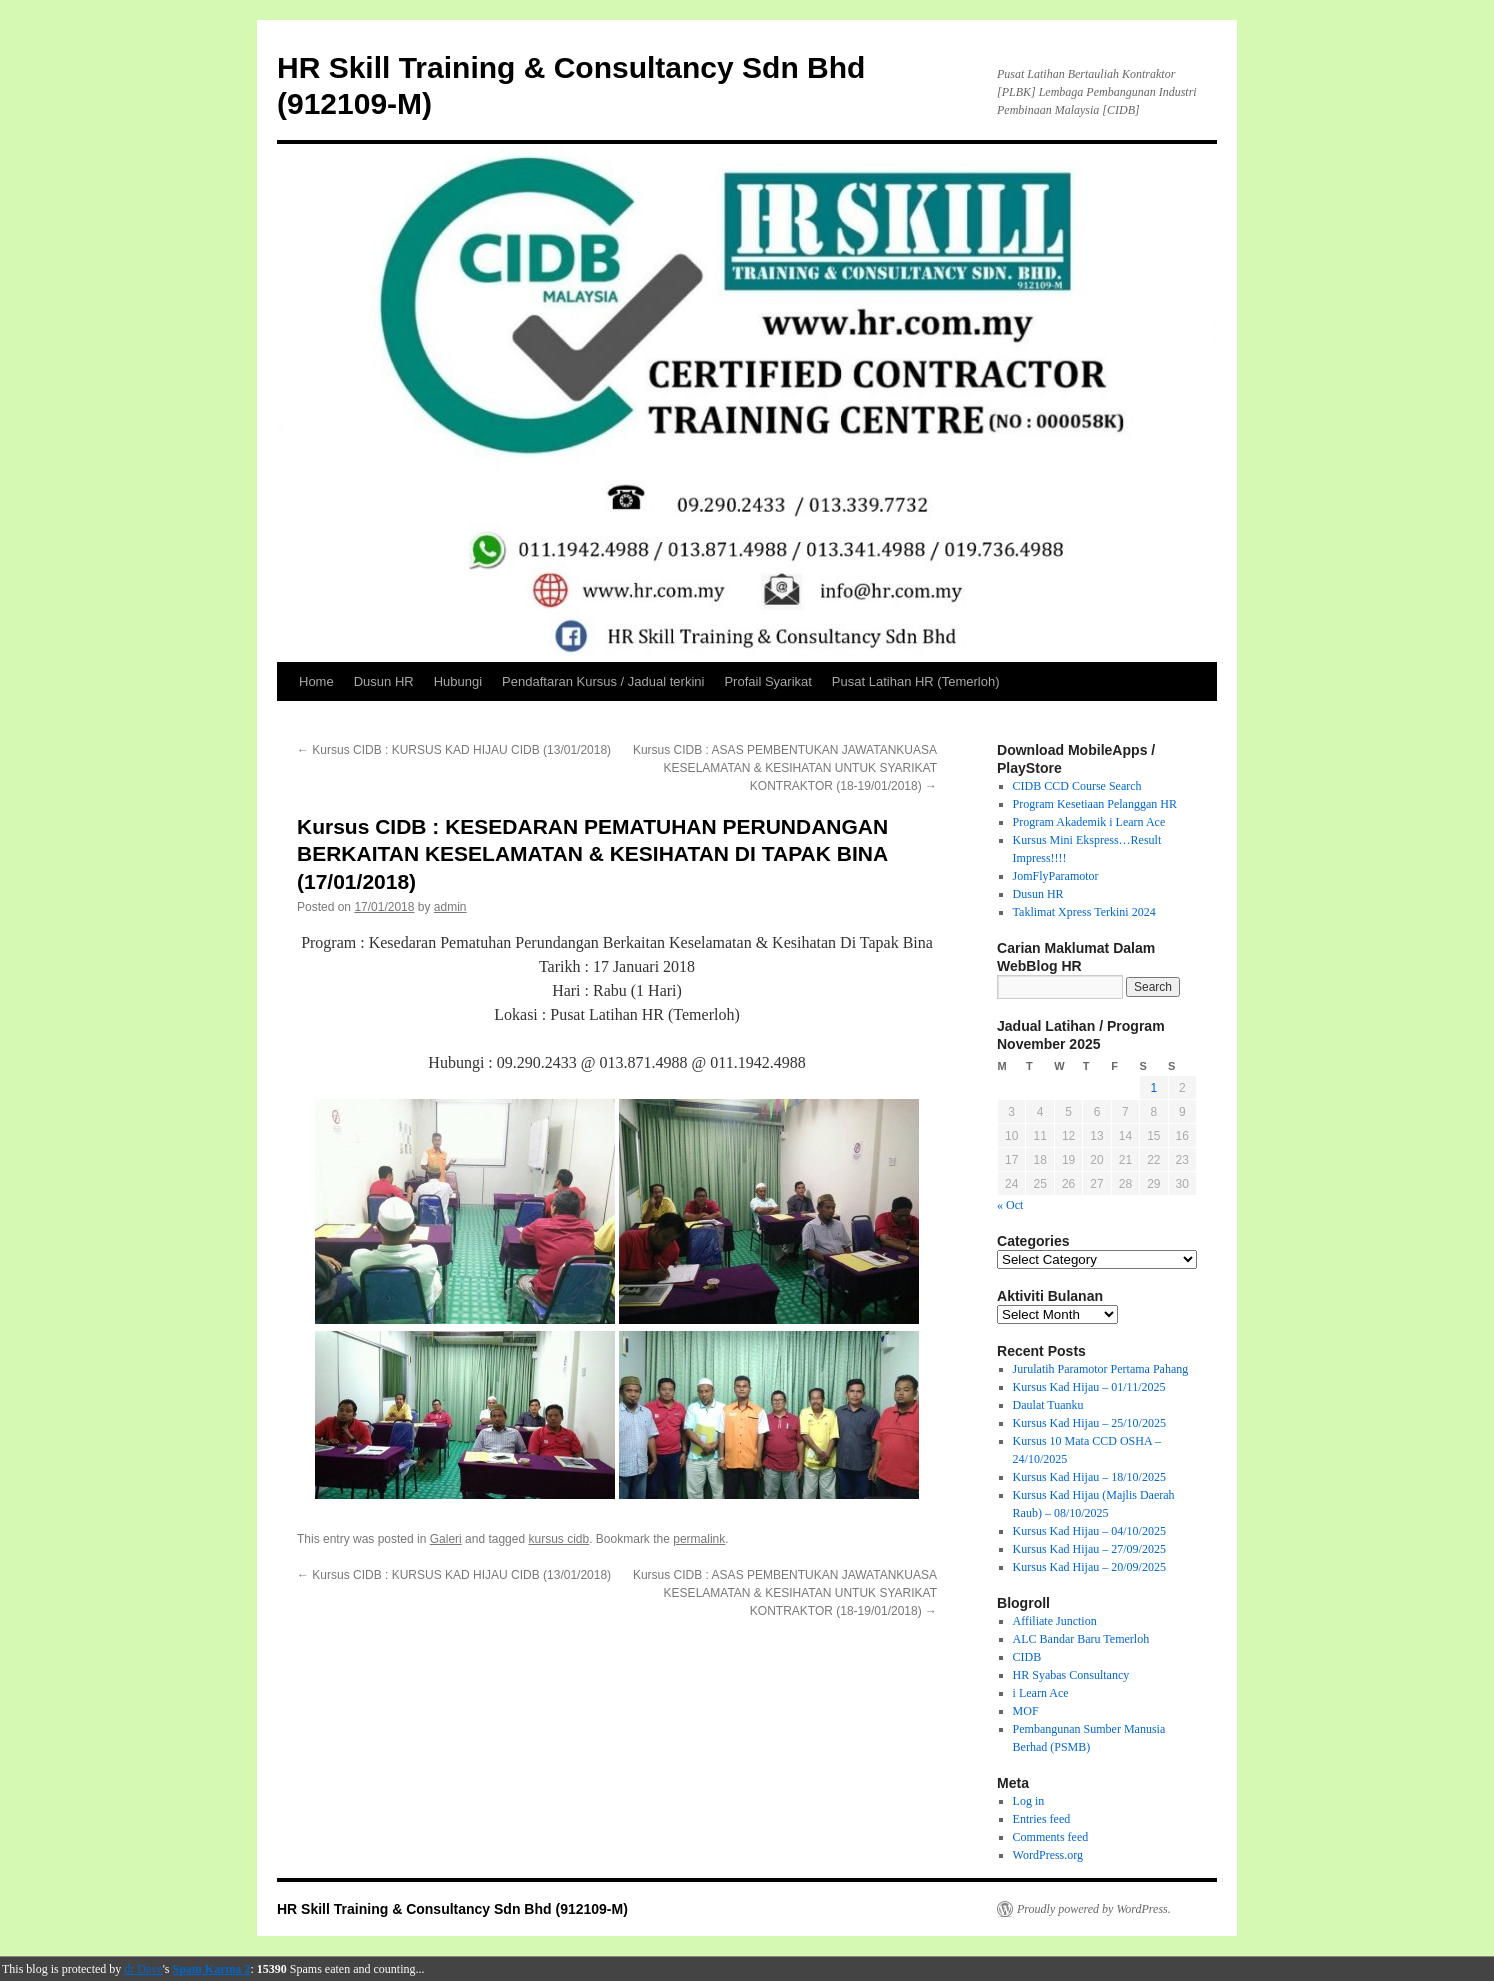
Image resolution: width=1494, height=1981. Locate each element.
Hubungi (458, 681)
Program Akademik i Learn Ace (1089, 822)
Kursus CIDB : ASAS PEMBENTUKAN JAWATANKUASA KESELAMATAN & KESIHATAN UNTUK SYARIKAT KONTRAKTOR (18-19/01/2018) (785, 768)
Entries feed (1042, 1819)
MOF (1026, 1711)
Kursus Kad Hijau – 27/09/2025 (1089, 1549)
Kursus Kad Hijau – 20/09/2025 (1089, 1567)
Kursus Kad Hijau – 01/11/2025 (1089, 1387)
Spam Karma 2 (212, 1969)
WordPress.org (1048, 1855)
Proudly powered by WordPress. (1094, 1909)
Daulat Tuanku (1048, 1405)
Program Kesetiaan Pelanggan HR (1095, 804)
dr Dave (143, 1969)
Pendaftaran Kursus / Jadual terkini (603, 681)
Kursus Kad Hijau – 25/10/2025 (1089, 1423)
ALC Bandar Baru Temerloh (1081, 1639)
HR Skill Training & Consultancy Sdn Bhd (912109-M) (452, 1909)
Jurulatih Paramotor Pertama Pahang (1101, 1369)
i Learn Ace (1041, 1693)
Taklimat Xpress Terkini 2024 (1084, 912)
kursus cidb (558, 1539)
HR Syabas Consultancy (1071, 1675)
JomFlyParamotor (1056, 876)
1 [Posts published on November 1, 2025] (1153, 1088)
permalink (699, 1539)
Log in (1029, 1801)
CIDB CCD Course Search (1077, 786)
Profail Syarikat (767, 681)
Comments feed (1051, 1837)
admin (450, 907)
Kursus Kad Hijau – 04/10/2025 (1089, 1531)
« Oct (1010, 1205)
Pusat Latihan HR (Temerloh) (916, 681)
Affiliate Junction (1055, 1621)
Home (316, 681)
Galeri (446, 1539)
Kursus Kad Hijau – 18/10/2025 (1089, 1477)
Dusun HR (384, 681)
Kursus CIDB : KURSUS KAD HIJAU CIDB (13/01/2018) (454, 750)
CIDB (1027, 1657)
